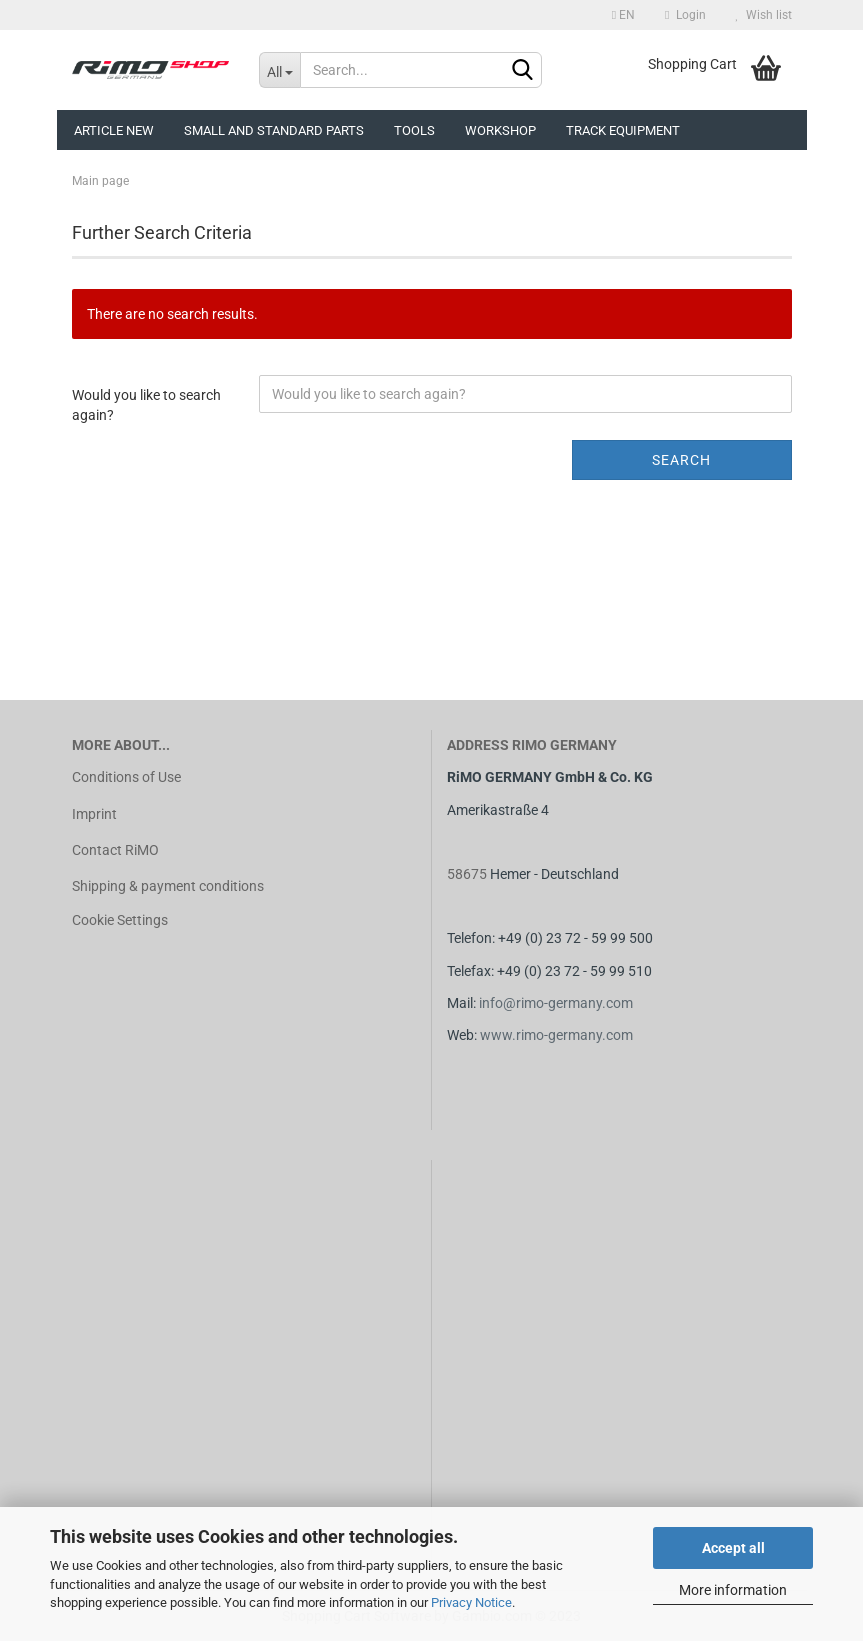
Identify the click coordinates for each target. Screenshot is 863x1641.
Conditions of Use (126, 777)
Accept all (733, 1548)
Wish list (764, 15)
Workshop (500, 130)
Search (681, 460)
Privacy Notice (471, 1602)
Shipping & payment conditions (168, 886)
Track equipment (623, 130)
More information (733, 1590)
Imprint (94, 814)
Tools (414, 130)
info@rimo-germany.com (556, 1003)
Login (685, 15)
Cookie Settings (120, 920)
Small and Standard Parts (274, 130)
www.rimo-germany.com (556, 1035)
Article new (114, 130)
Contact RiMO (115, 850)
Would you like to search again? (146, 405)
